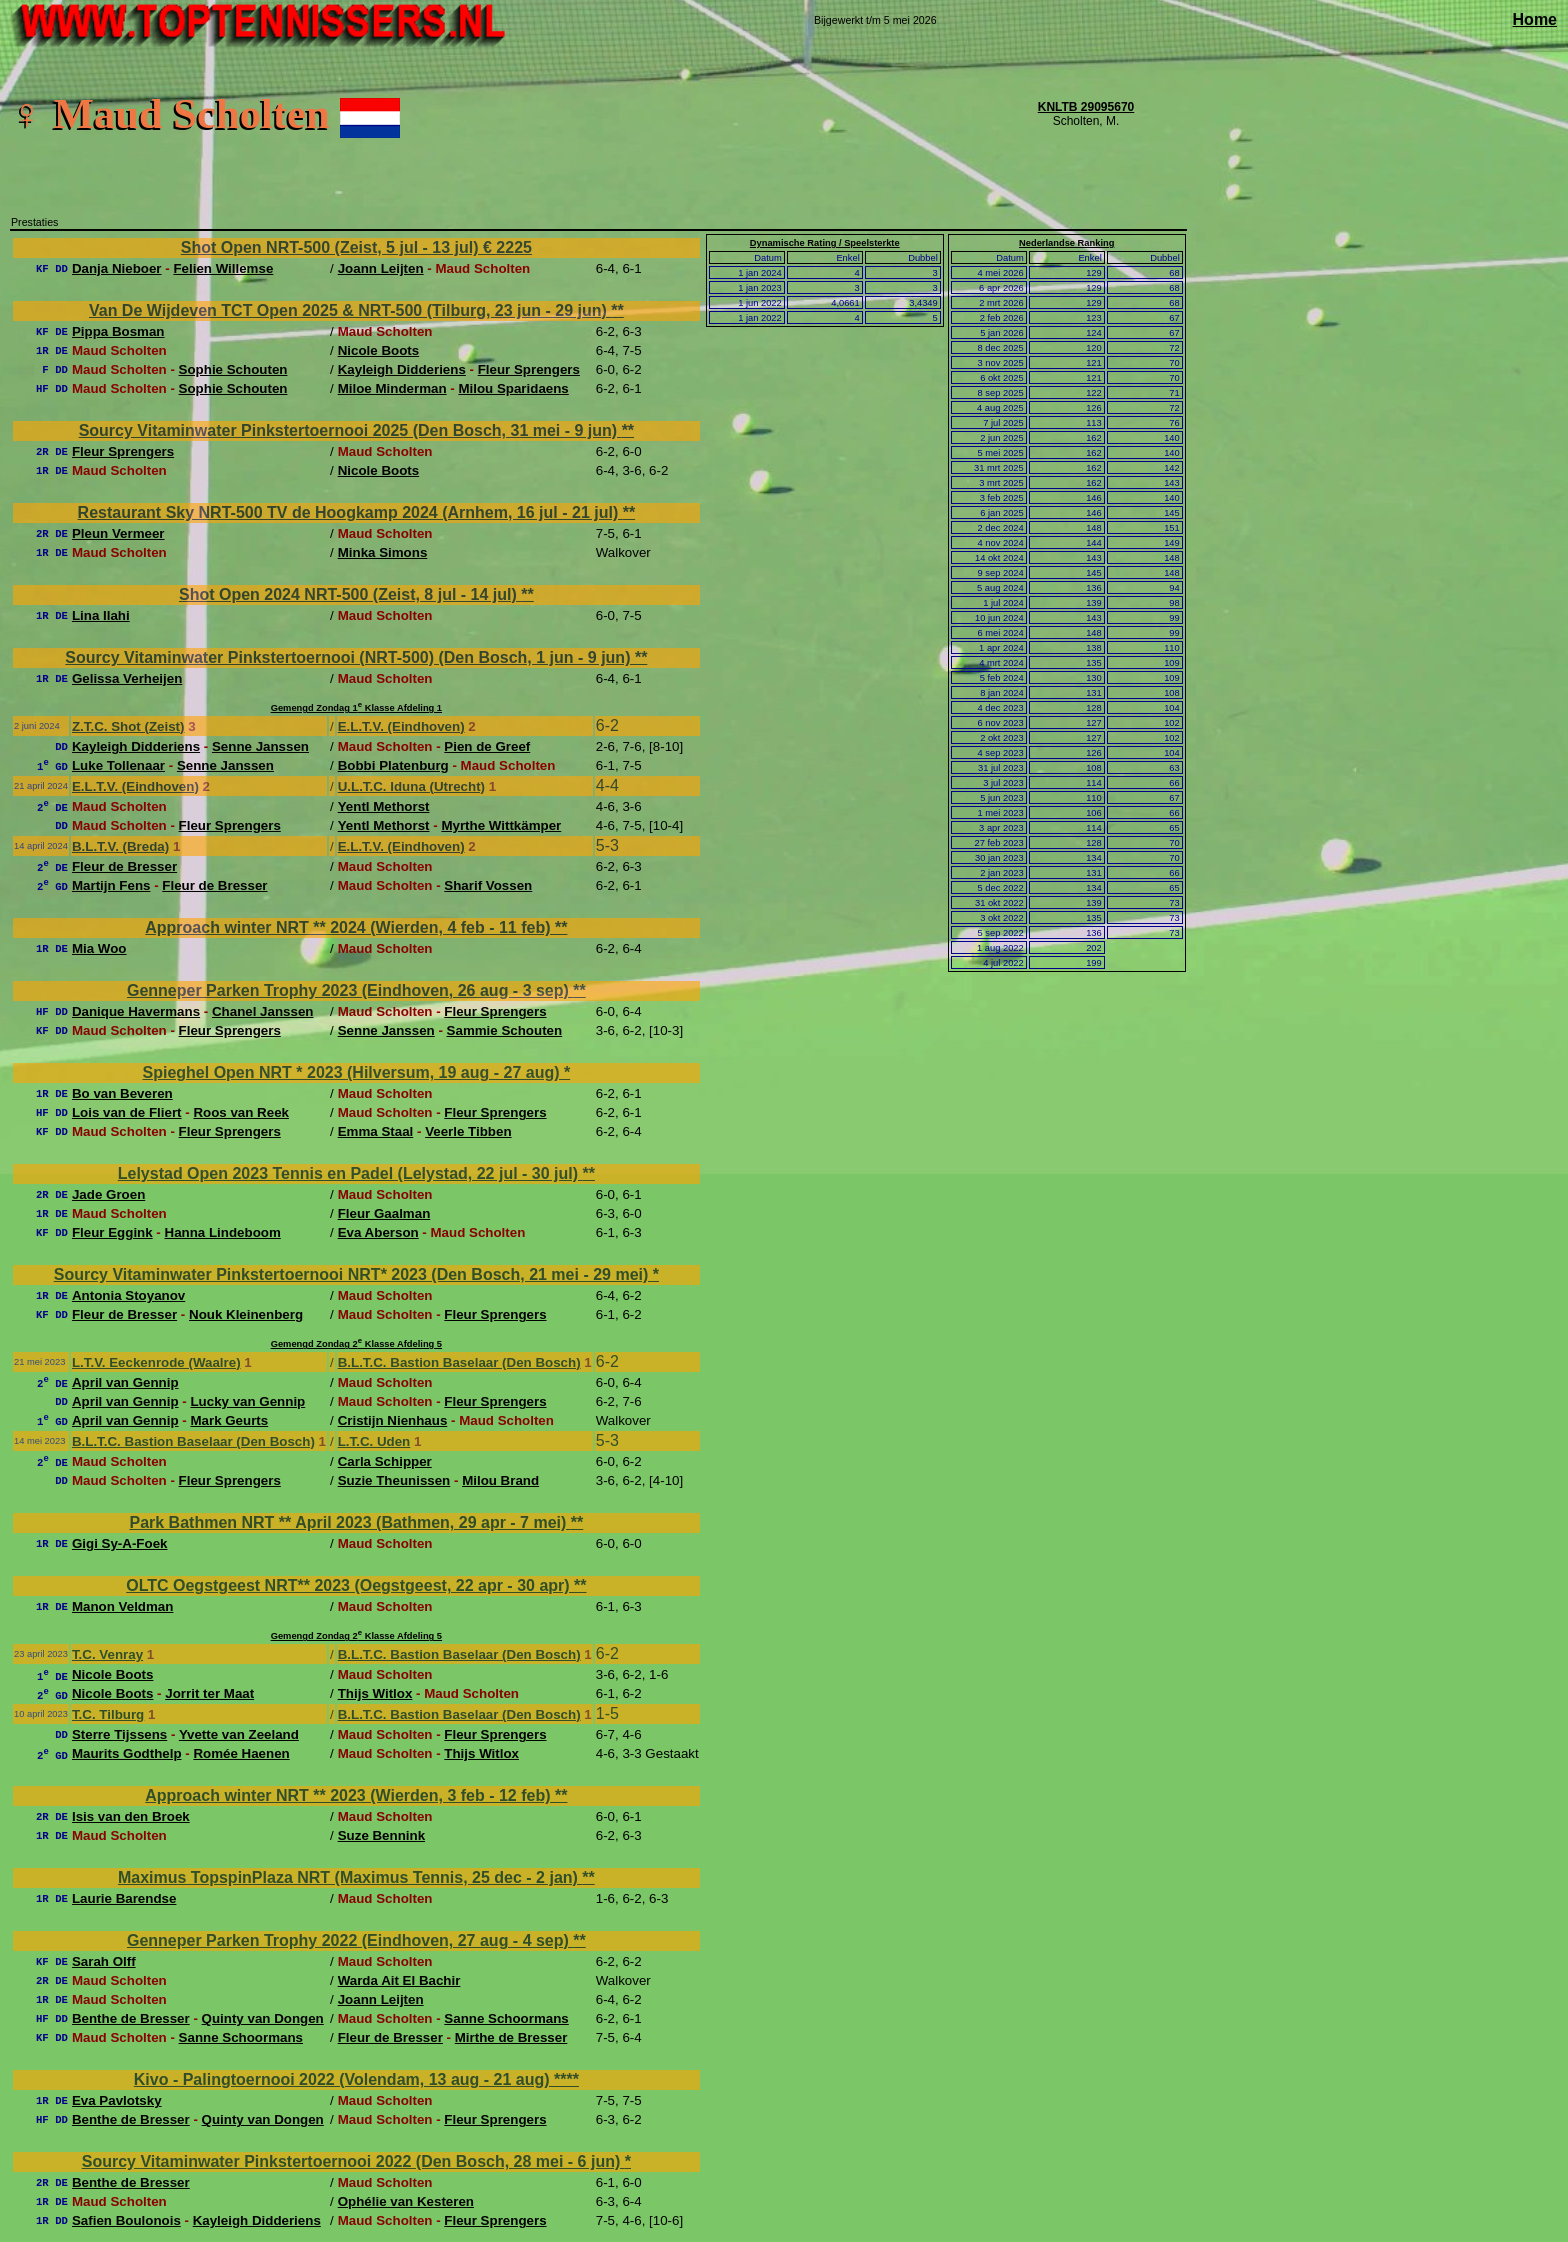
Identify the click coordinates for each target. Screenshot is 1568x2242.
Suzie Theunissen (394, 1480)
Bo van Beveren (122, 1093)
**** (566, 2079)
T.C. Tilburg (108, 1714)
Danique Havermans (136, 1011)
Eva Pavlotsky (117, 2100)
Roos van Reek (241, 1112)
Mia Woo (99, 948)
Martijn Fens (111, 885)
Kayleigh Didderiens (402, 369)
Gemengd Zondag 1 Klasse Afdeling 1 (356, 708)
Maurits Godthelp (127, 1753)
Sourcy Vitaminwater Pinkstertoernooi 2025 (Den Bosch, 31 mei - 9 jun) (350, 430)
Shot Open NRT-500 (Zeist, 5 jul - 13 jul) (332, 247)
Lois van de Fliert (127, 1112)
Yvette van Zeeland (239, 1734)
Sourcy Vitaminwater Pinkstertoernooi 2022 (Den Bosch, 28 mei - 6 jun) (353, 2161)
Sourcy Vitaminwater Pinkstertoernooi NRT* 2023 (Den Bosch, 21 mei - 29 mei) (353, 1274)
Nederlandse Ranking (1066, 243)
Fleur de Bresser (124, 866)
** (617, 310)
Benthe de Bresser (131, 2018)
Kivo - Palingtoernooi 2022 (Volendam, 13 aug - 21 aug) (344, 2079)
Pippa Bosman (118, 331)
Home (1535, 19)
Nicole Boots (378, 350)
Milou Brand (500, 1480)
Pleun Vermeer (118, 533)
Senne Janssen (260, 746)
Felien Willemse (223, 268)
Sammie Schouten (505, 1030)
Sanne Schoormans (506, 2018)
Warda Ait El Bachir (399, 1980)
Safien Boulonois (126, 2220)
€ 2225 (507, 247)
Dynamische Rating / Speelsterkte (825, 243)
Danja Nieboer (117, 268)
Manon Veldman (122, 1606)
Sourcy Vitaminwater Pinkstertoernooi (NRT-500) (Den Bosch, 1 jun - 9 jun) (350, 657)
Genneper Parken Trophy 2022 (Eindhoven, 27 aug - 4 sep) (350, 1940)
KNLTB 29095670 (1086, 107)
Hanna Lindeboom (223, 1232)
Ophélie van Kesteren (406, 2201)
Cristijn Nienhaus (393, 1420)
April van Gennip (125, 1382)
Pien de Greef (487, 746)
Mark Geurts (229, 1420)
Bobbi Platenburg (393, 765)
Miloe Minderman (392, 388)
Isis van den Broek (131, 1816)
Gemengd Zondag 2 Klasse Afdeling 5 (356, 1344)
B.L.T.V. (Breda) (120, 846)
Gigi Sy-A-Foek (120, 1543)
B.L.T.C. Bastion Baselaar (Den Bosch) (459, 1362)
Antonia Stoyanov (128, 1295)
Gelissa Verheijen (127, 678)
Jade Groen (108, 1194)
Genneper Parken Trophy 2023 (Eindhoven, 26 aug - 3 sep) (350, 990)
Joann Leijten (381, 268)
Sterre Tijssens (119, 1734)
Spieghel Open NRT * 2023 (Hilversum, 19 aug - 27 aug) (353, 1072)
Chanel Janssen (262, 1011)
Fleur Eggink (112, 1232)
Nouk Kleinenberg (246, 1314)
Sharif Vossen (488, 885)
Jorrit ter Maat (209, 1693)
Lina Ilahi (101, 615)
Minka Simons (383, 552)
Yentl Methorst (384, 806)
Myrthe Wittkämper (501, 825)
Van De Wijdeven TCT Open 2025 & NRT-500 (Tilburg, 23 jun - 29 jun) (350, 310)
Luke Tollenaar (118, 765)
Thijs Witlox (375, 1693)
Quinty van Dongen (263, 2018)
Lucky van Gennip (247, 1401)
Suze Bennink (381, 1835)
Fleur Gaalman (384, 1213)
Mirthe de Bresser (511, 2037)
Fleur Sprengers (529, 369)
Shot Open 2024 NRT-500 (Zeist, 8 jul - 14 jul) (350, 594)
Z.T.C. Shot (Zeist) (128, 726)
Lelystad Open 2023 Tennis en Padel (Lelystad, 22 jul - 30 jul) (350, 1173)
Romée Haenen (241, 1753)
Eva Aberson (378, 1232)
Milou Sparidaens (513, 388)
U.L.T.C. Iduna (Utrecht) (411, 786)
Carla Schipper (385, 1461)
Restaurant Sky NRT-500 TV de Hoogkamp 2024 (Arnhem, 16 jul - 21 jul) (350, 512)
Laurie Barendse (124, 1898)
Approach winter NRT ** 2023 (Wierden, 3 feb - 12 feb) (350, 1795)
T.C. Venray (107, 1654)
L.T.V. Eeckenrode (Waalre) (156, 1362)
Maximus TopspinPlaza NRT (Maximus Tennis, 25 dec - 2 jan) (350, 1877)
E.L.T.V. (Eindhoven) (401, 726)
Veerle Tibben (468, 1131)
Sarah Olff (104, 1961)
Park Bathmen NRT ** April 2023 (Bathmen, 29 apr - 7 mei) (349, 1522)
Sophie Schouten (233, 369)
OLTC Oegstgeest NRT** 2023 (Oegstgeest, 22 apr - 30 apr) (350, 1585)
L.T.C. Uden (374, 1441)
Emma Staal (376, 1131)
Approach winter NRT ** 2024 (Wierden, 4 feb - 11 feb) (350, 927)
